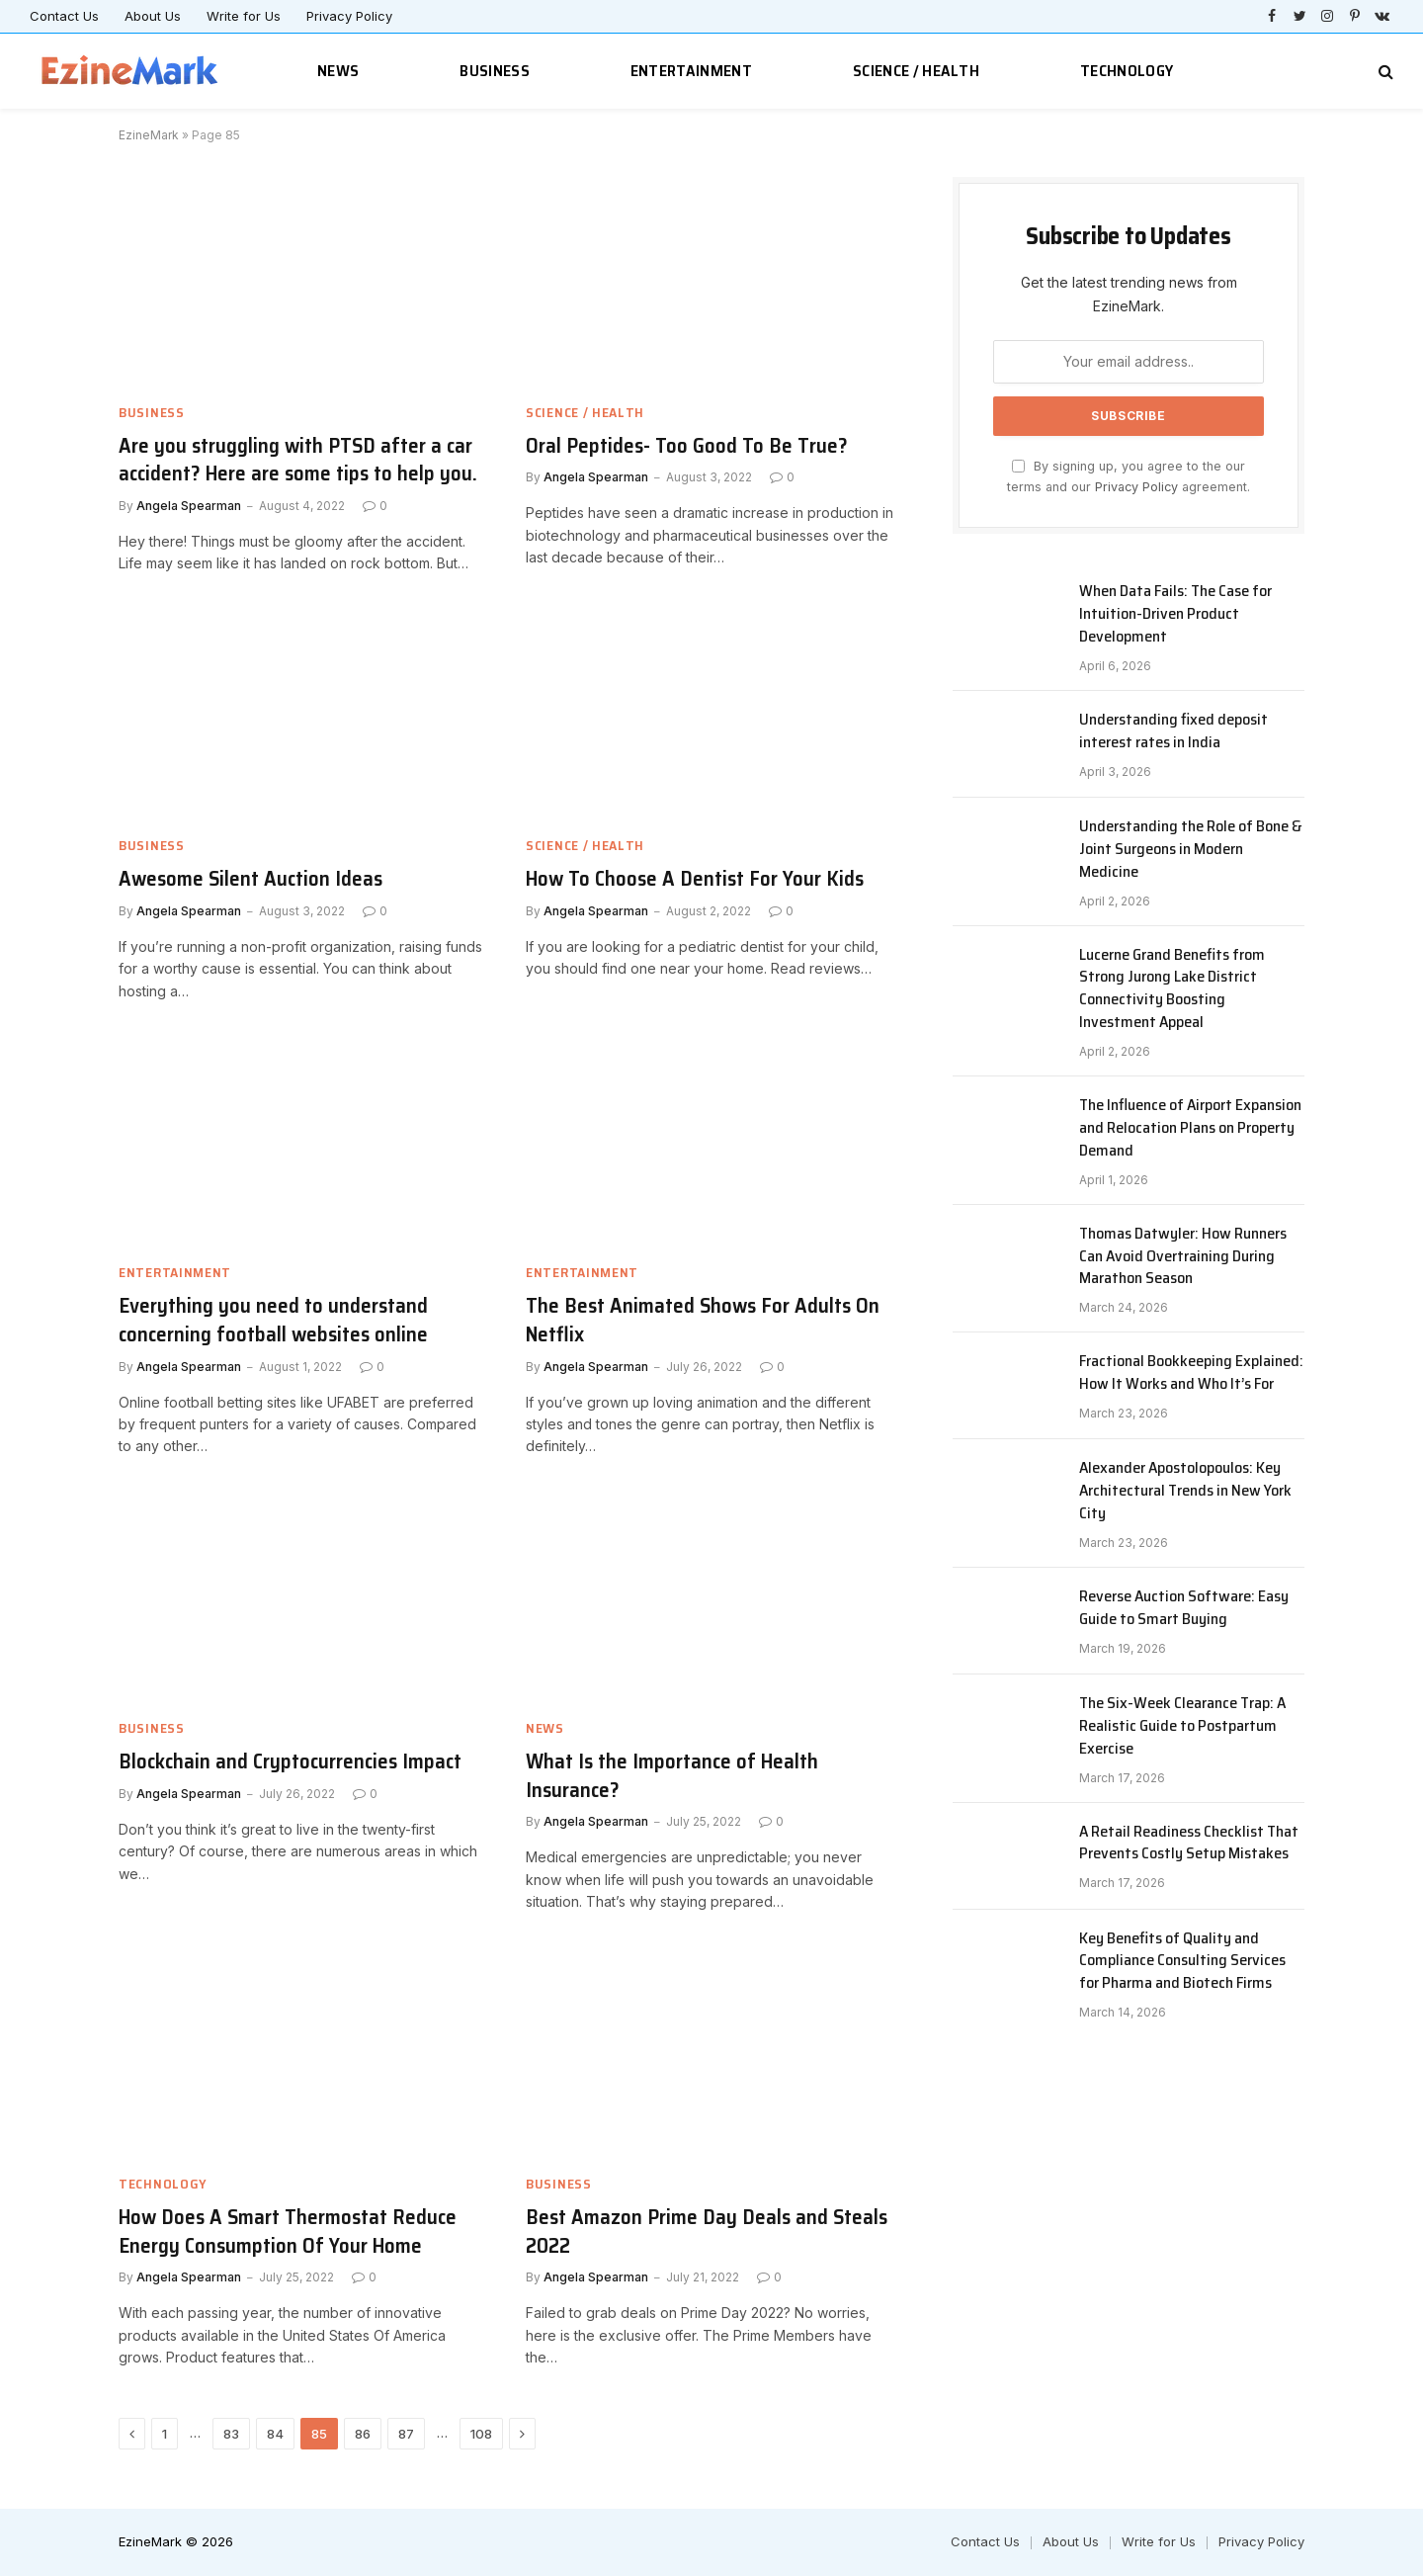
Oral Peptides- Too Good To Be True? (687, 446)
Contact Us (64, 16)
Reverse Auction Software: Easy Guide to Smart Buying (1184, 1608)
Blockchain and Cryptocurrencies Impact (290, 1762)
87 (406, 2434)
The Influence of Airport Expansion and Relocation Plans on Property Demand (1190, 1128)
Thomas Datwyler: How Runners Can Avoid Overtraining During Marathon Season (1183, 1257)
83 (231, 2434)
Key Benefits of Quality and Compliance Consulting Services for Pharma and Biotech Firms (1182, 1962)
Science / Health (916, 70)
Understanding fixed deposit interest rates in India (1173, 731)
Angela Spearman (188, 505)
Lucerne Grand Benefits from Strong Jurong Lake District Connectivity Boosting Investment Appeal (1172, 989)
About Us (153, 16)
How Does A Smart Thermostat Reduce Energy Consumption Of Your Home (288, 2231)
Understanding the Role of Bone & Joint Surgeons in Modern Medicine (1190, 850)
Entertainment (691, 70)
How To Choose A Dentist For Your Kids (695, 879)
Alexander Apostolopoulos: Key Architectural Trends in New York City (1185, 1491)
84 (275, 2434)
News (338, 70)
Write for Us (244, 16)
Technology (1126, 70)
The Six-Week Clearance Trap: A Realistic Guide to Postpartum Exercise (1182, 1726)
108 (481, 2434)
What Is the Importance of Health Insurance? (672, 1776)
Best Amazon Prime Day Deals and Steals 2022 (706, 2231)
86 (363, 2434)
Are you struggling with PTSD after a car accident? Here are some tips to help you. (298, 460)
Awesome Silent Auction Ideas (250, 879)
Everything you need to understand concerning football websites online (273, 1320)
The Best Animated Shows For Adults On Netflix (702, 1320)
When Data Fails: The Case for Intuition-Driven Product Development (1175, 614)
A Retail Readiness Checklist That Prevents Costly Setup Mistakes (1188, 1843)
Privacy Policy (349, 16)
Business (495, 70)
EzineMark (149, 135)
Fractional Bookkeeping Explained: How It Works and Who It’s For (1191, 1373)
